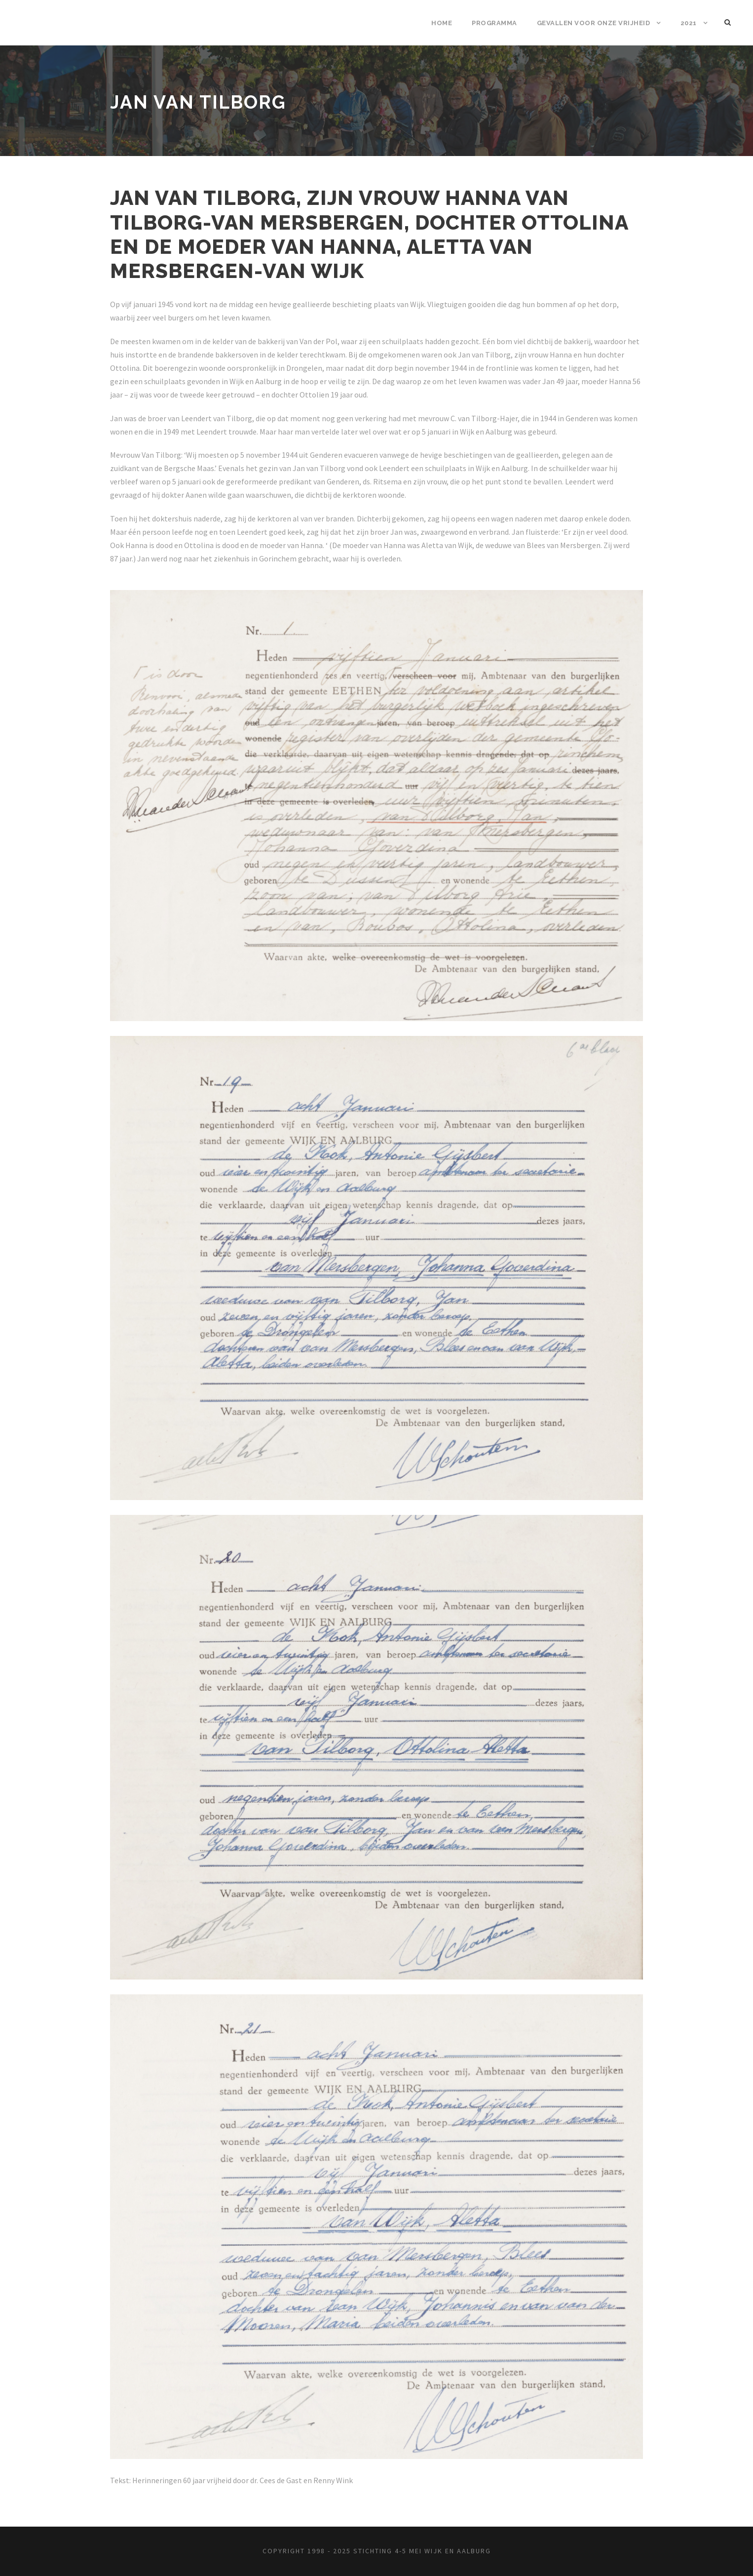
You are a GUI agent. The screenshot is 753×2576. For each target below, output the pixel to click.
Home (441, 23)
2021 (688, 23)
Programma (494, 23)
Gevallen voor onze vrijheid (593, 23)
